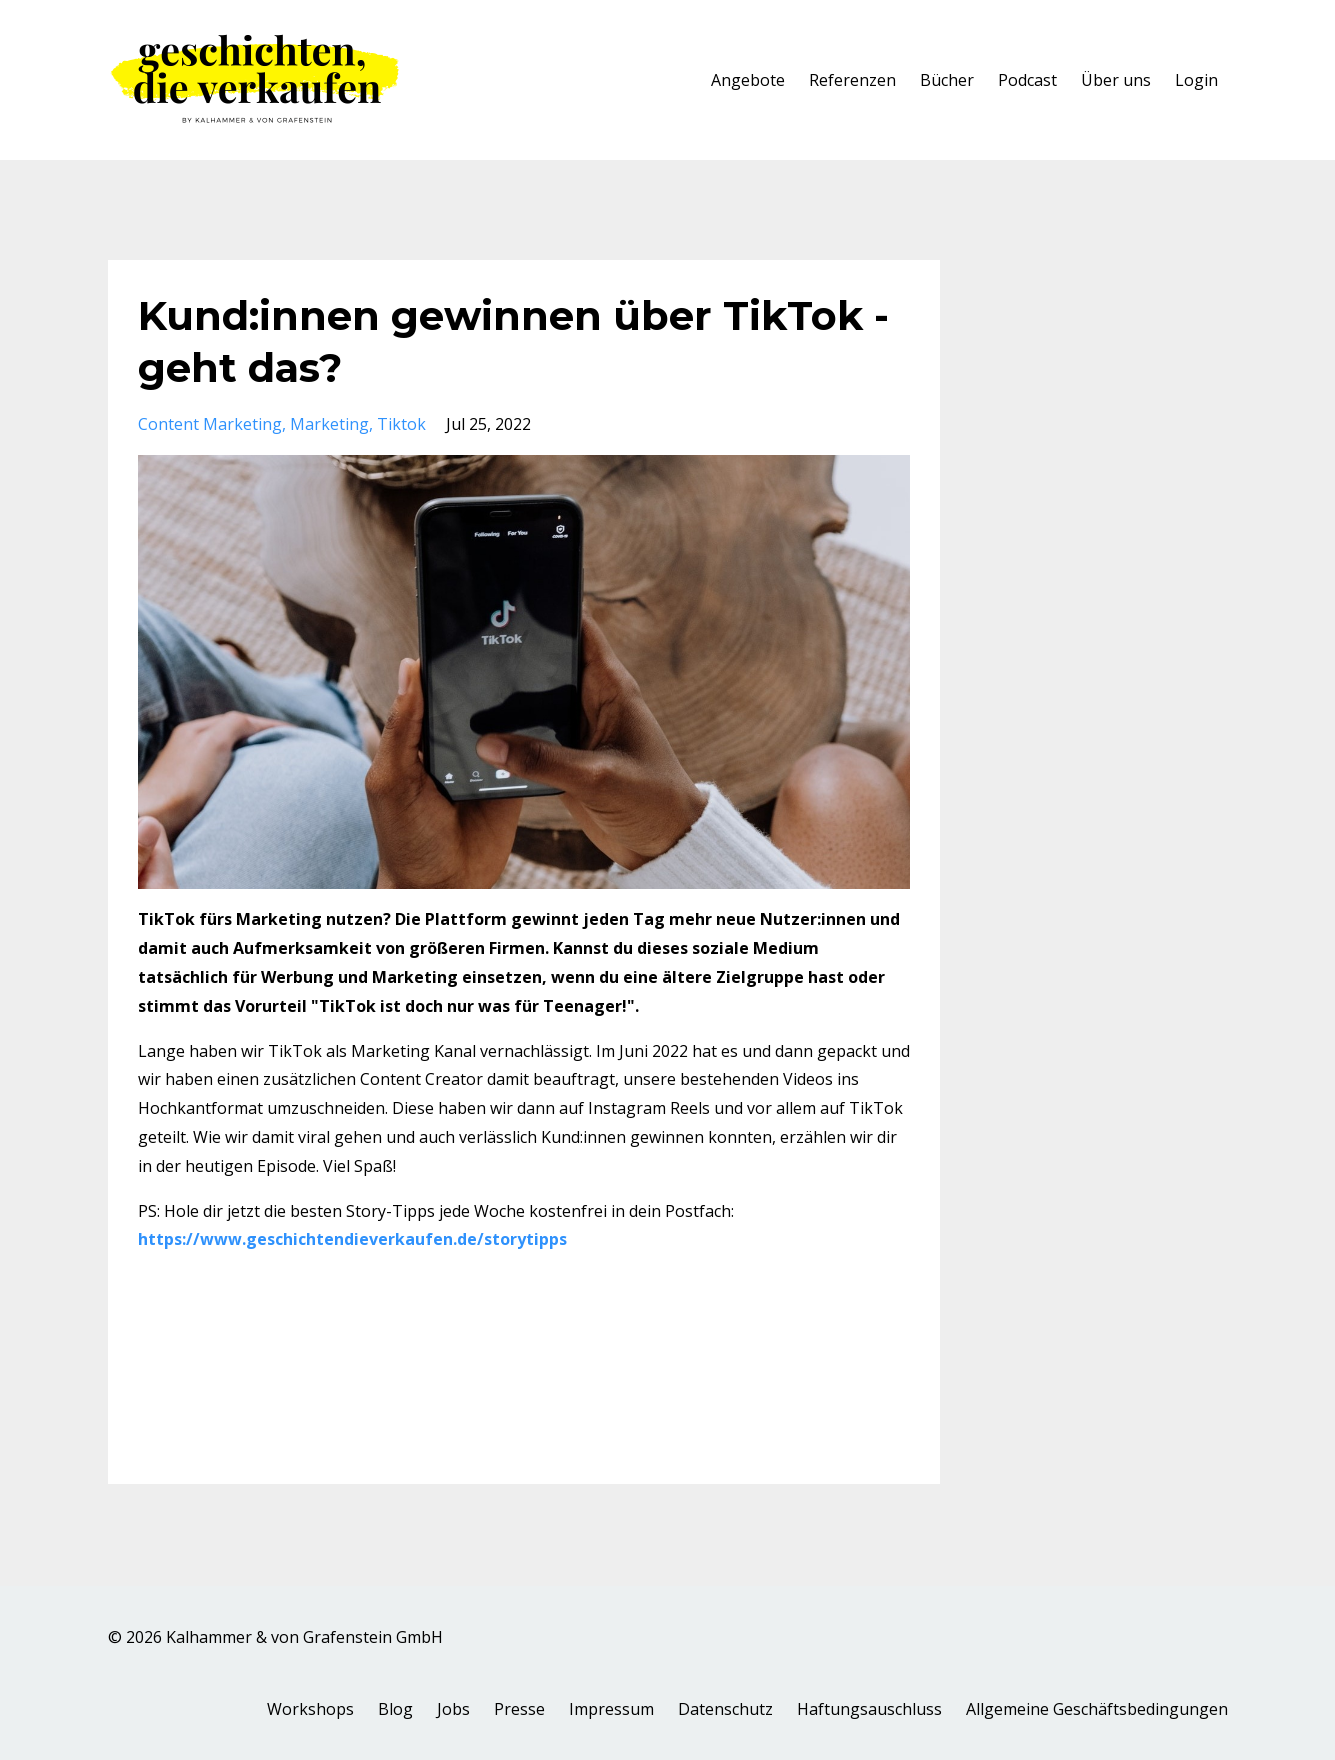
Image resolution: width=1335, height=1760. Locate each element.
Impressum (611, 1709)
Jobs (453, 1709)
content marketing (210, 424)
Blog (395, 1709)
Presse (519, 1709)
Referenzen (852, 80)
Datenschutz (725, 1709)
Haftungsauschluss (869, 1709)
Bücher (947, 80)
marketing (329, 424)
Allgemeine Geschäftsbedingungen (1097, 1709)
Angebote (748, 80)
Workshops (310, 1709)
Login (1196, 80)
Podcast (1027, 80)
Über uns (1116, 80)
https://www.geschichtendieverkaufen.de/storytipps (352, 1239)
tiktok (401, 424)
